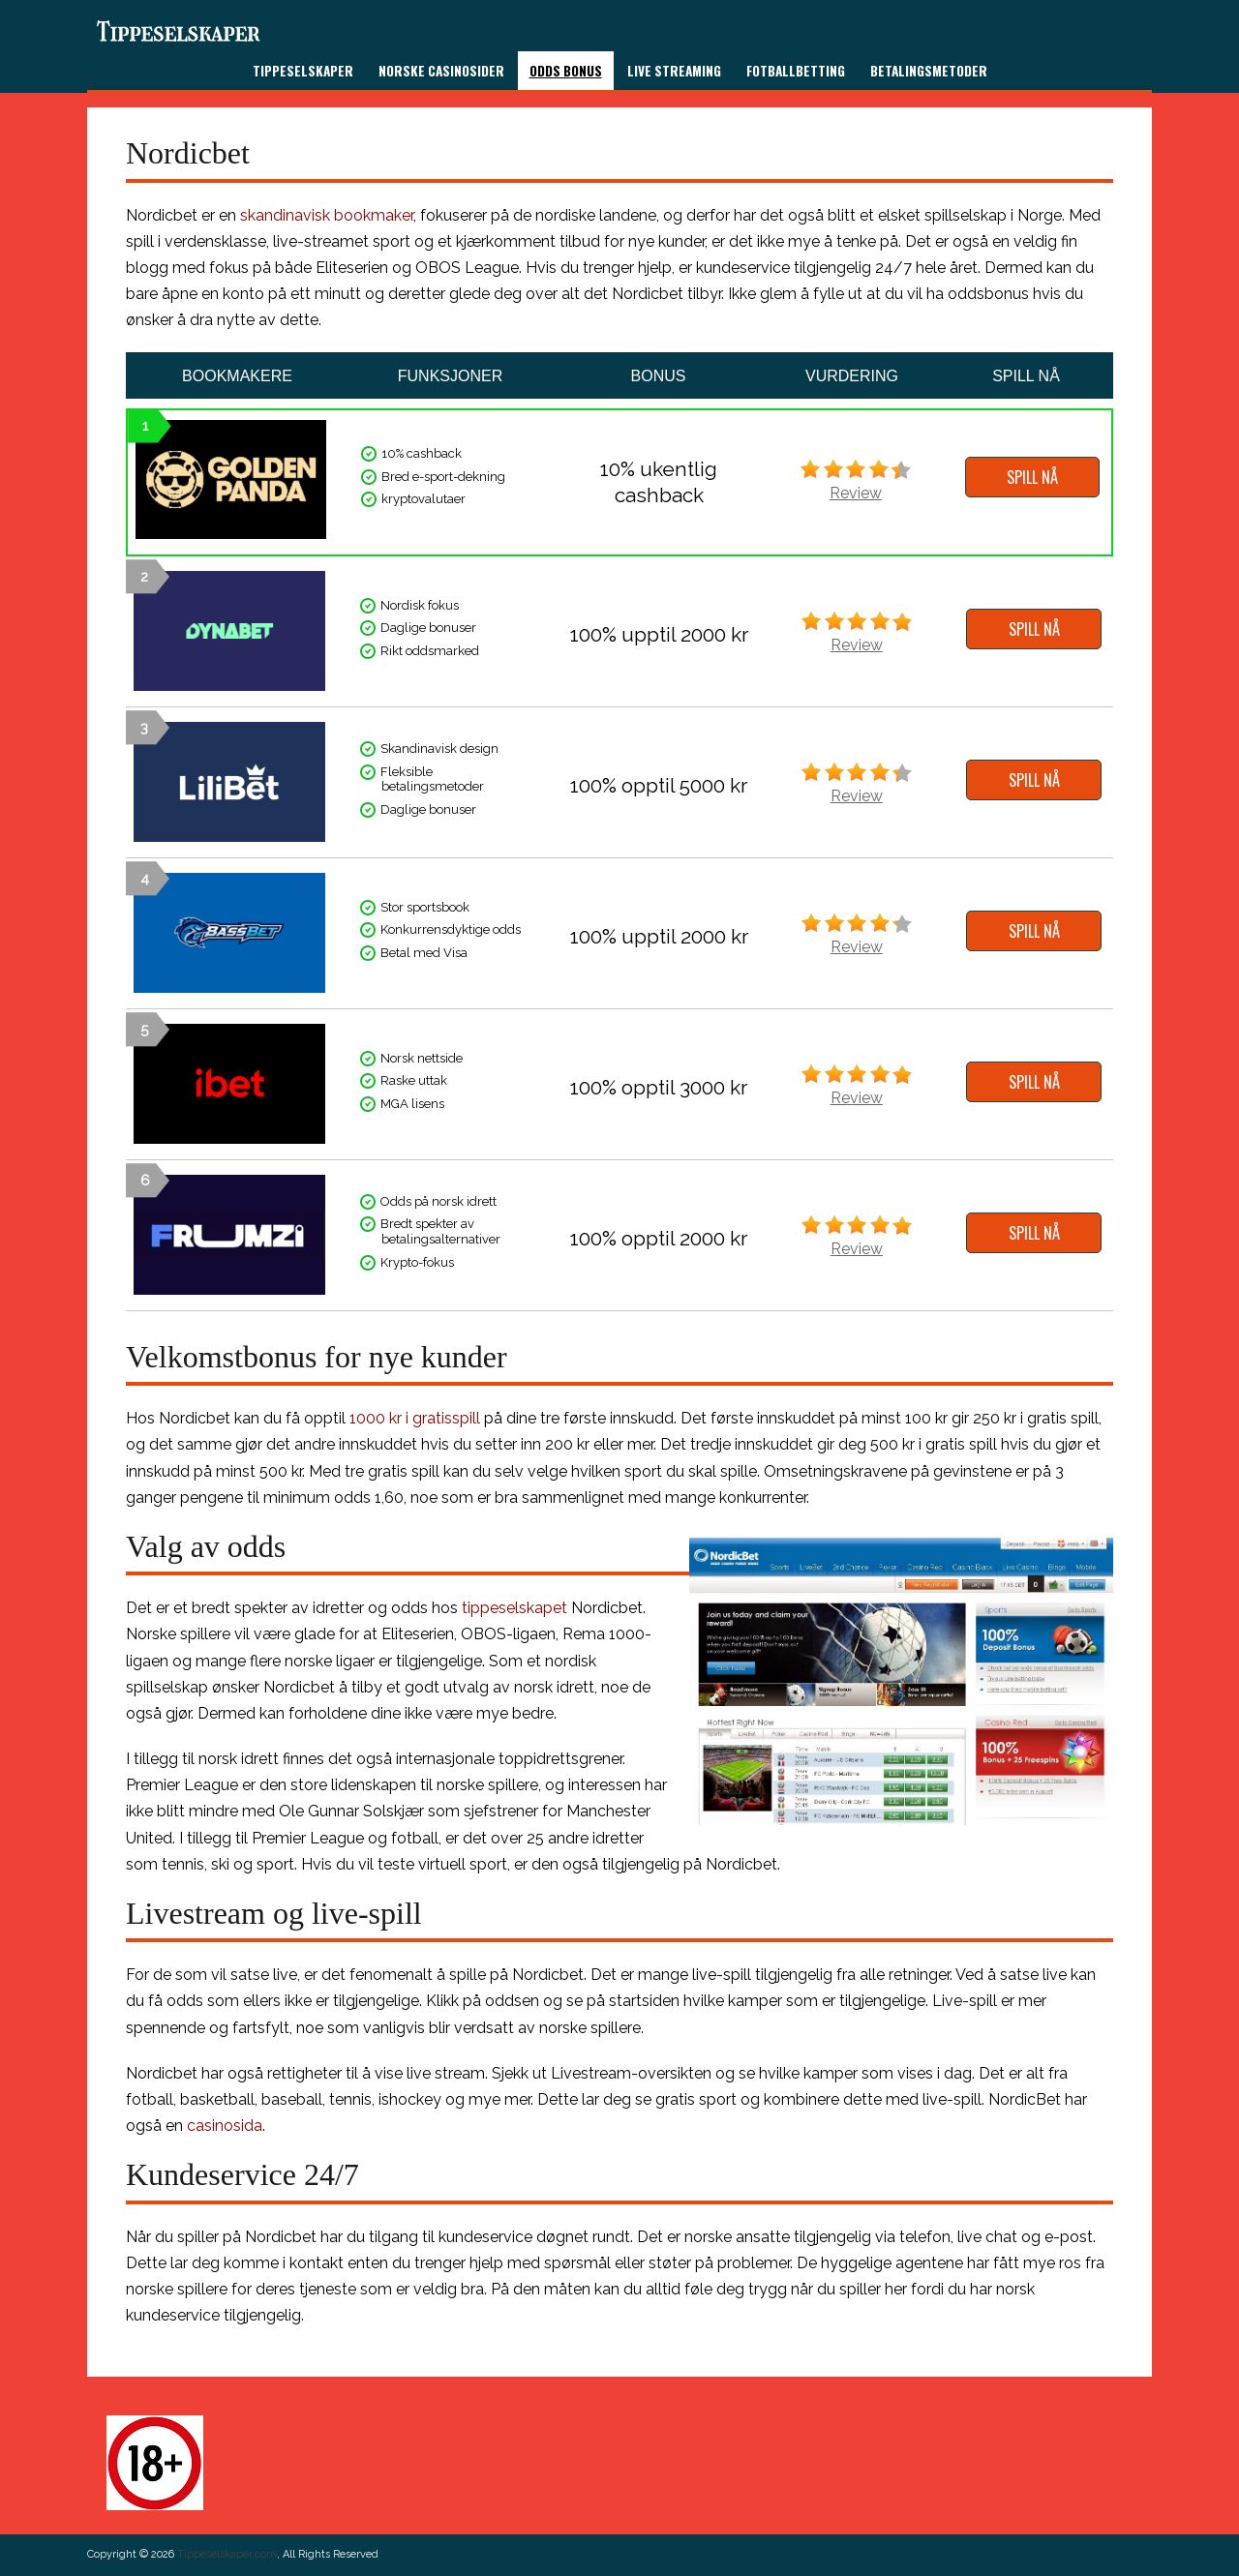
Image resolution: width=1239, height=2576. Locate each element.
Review (856, 493)
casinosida (224, 2125)
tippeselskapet (514, 1608)
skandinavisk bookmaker (326, 215)
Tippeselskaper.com (227, 2554)
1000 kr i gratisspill (414, 1418)
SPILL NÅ (1032, 477)
